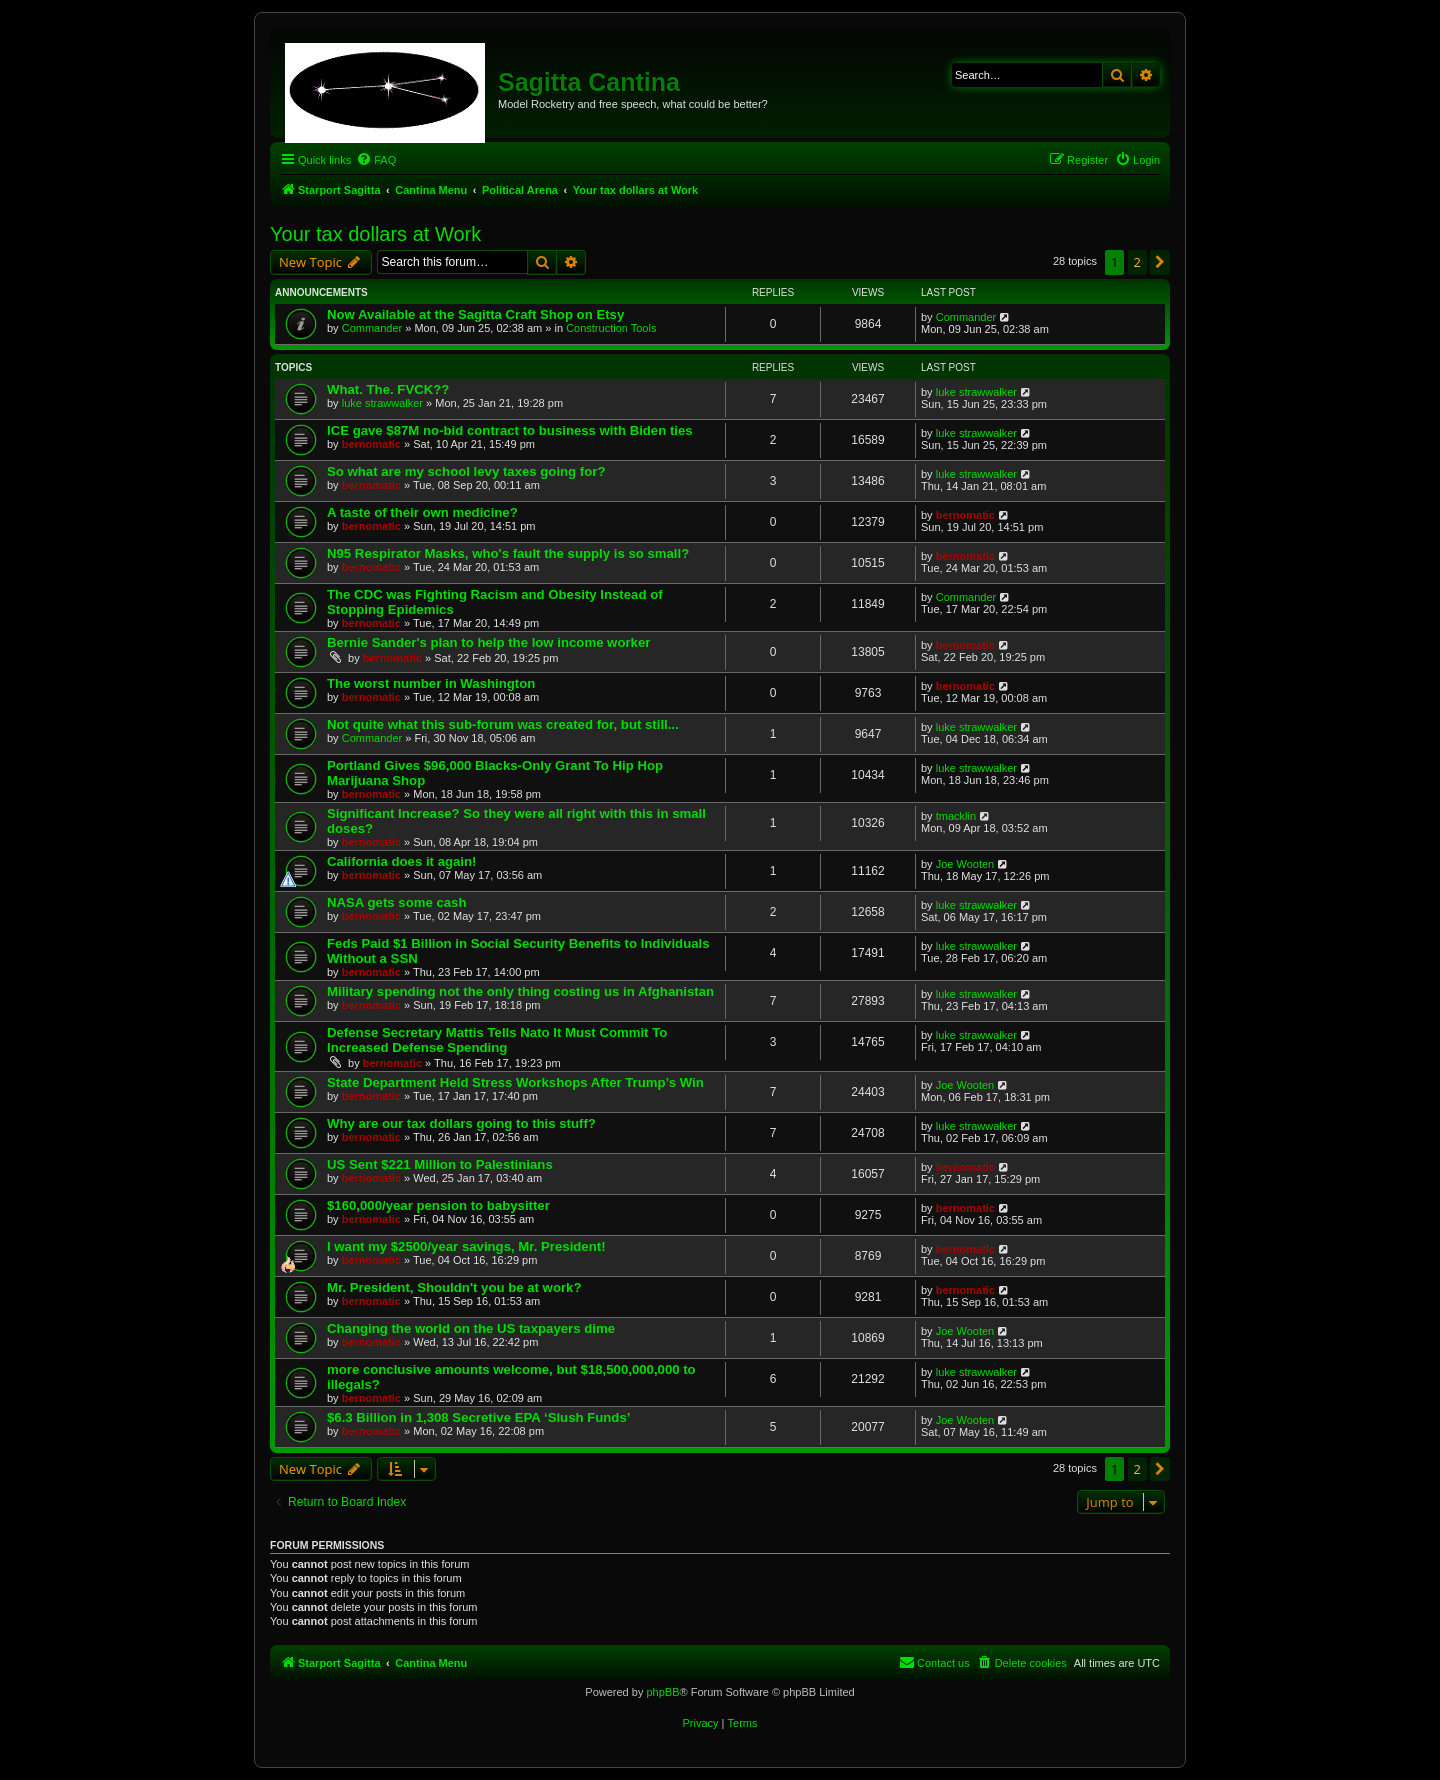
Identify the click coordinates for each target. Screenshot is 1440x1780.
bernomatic (371, 444)
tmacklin (956, 816)
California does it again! (401, 861)
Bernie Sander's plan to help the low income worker (488, 642)
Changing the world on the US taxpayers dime (471, 1328)
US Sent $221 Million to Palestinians (440, 1164)
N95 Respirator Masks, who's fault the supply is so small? (508, 553)
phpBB (662, 1692)
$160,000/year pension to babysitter (438, 1205)
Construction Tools (611, 328)
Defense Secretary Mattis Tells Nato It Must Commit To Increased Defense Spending (497, 1040)
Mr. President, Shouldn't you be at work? (454, 1287)
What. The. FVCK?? (388, 389)
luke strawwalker (382, 403)
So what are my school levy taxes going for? (466, 471)
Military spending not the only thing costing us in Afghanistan (520, 991)
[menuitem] (376, 160)
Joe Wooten (965, 864)
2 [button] (1137, 262)
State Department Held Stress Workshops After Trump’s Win (515, 1082)
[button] (1160, 262)
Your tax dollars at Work (375, 234)
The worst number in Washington (431, 683)
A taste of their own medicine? (422, 512)
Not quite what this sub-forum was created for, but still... (503, 724)
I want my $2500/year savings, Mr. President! (466, 1246)
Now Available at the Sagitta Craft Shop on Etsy (475, 314)
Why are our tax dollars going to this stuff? (461, 1123)
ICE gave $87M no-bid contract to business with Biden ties (510, 430)
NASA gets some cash (397, 902)
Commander (372, 328)
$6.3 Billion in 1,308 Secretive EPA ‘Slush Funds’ (478, 1417)
